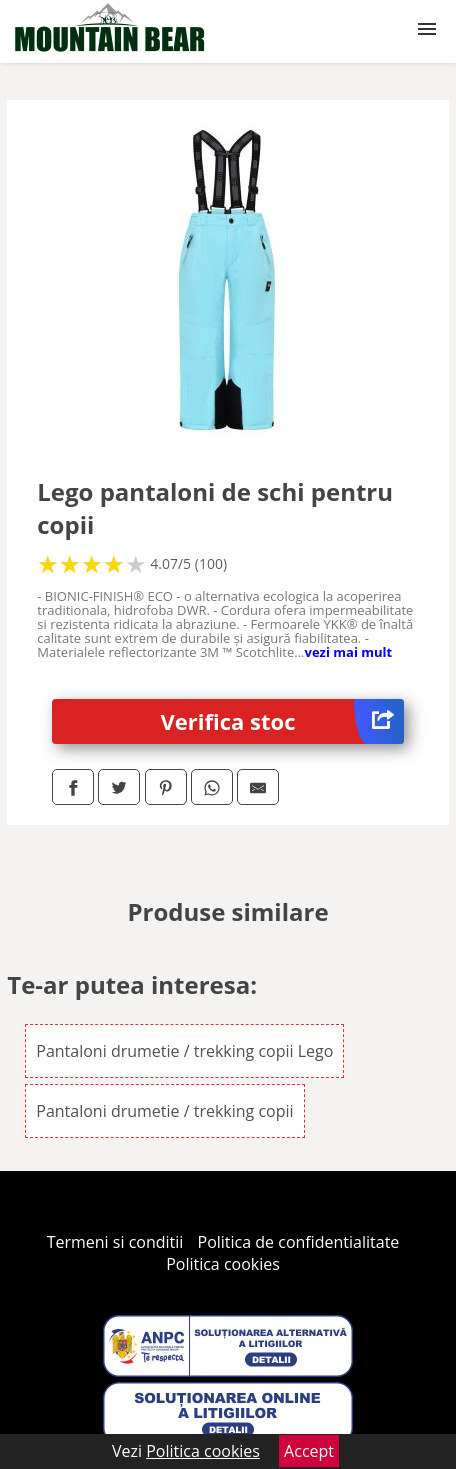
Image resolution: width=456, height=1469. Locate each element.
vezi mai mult (349, 652)
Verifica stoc (282, 721)
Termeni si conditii (115, 1242)
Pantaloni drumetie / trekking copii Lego (184, 1051)
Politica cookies (223, 1264)
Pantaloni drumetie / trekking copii (164, 1111)
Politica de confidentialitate (299, 1242)
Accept (309, 1451)
